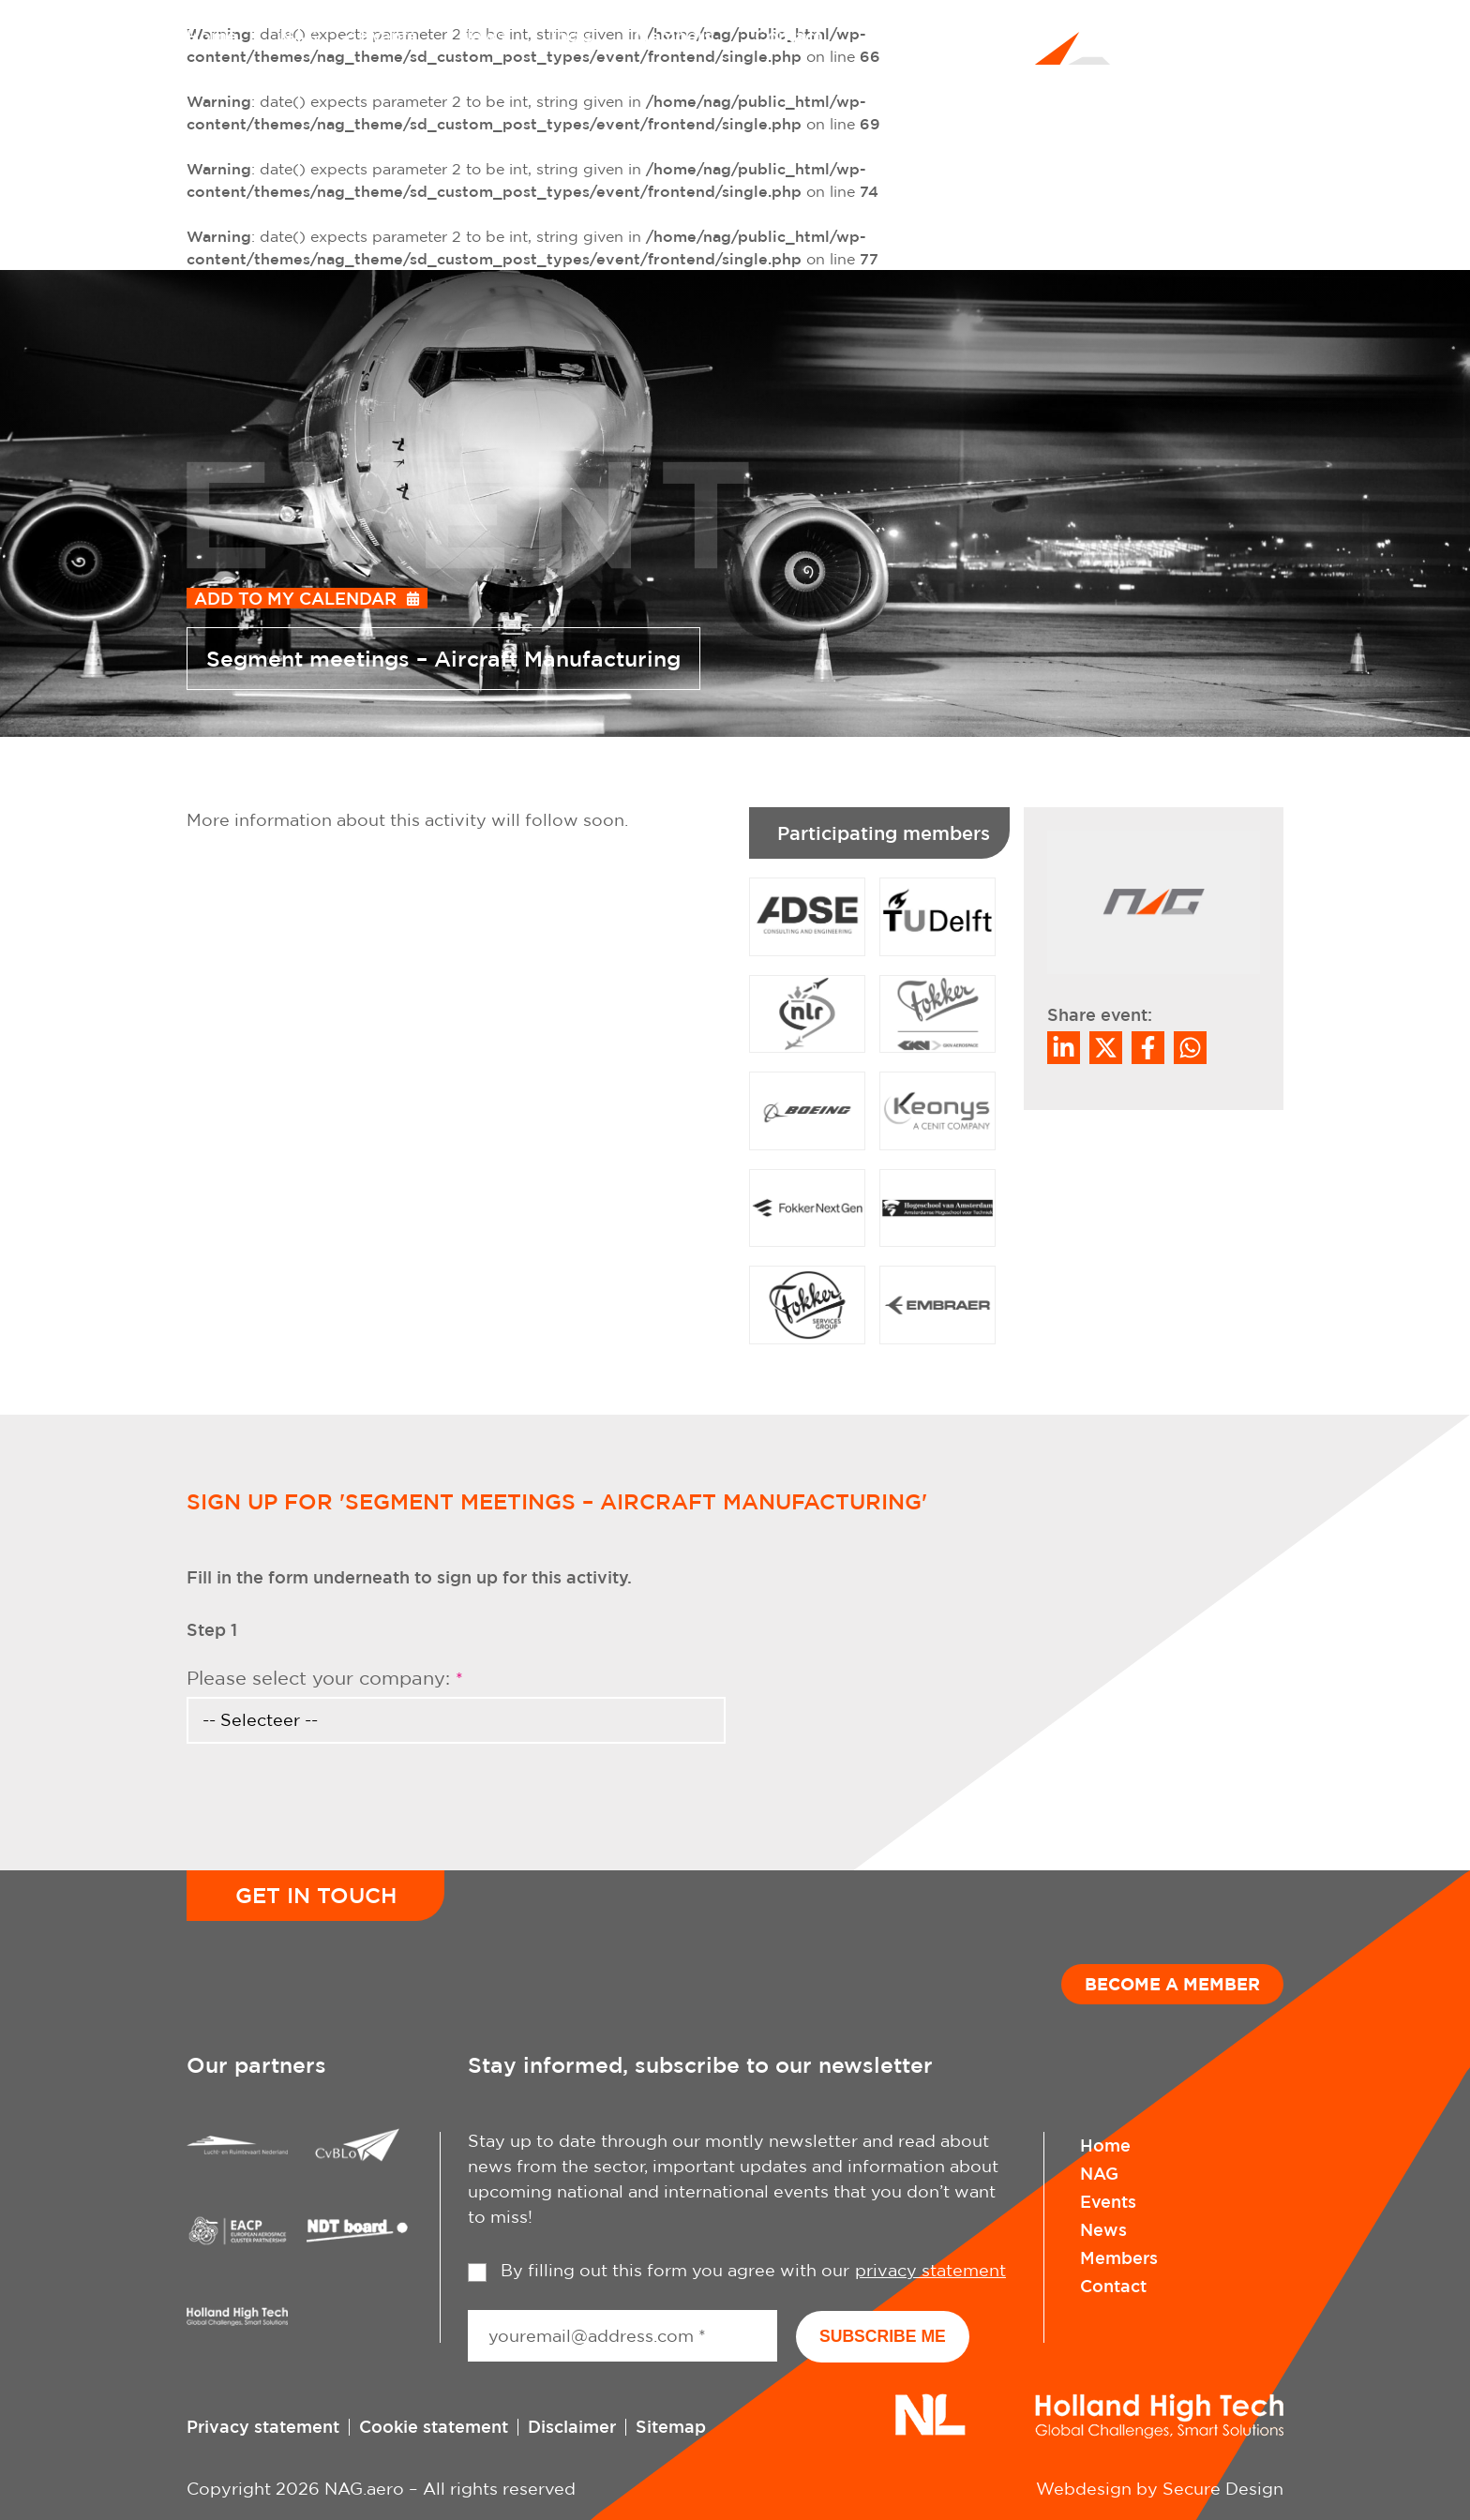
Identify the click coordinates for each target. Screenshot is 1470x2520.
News (481, 35)
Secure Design (1222, 2489)
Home (212, 35)
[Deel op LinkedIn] (1063, 1047)
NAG (298, 35)
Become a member (1172, 1984)
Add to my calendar (295, 598)
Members (673, 35)
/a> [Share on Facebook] (1148, 1047)
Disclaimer (572, 2426)
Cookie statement (433, 2426)
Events (388, 35)
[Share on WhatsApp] (1190, 1047)
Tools (570, 35)
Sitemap (671, 2426)
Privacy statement (263, 2426)
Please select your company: (325, 1678)
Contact (788, 35)
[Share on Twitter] (1105, 1047)
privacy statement (930, 2270)
